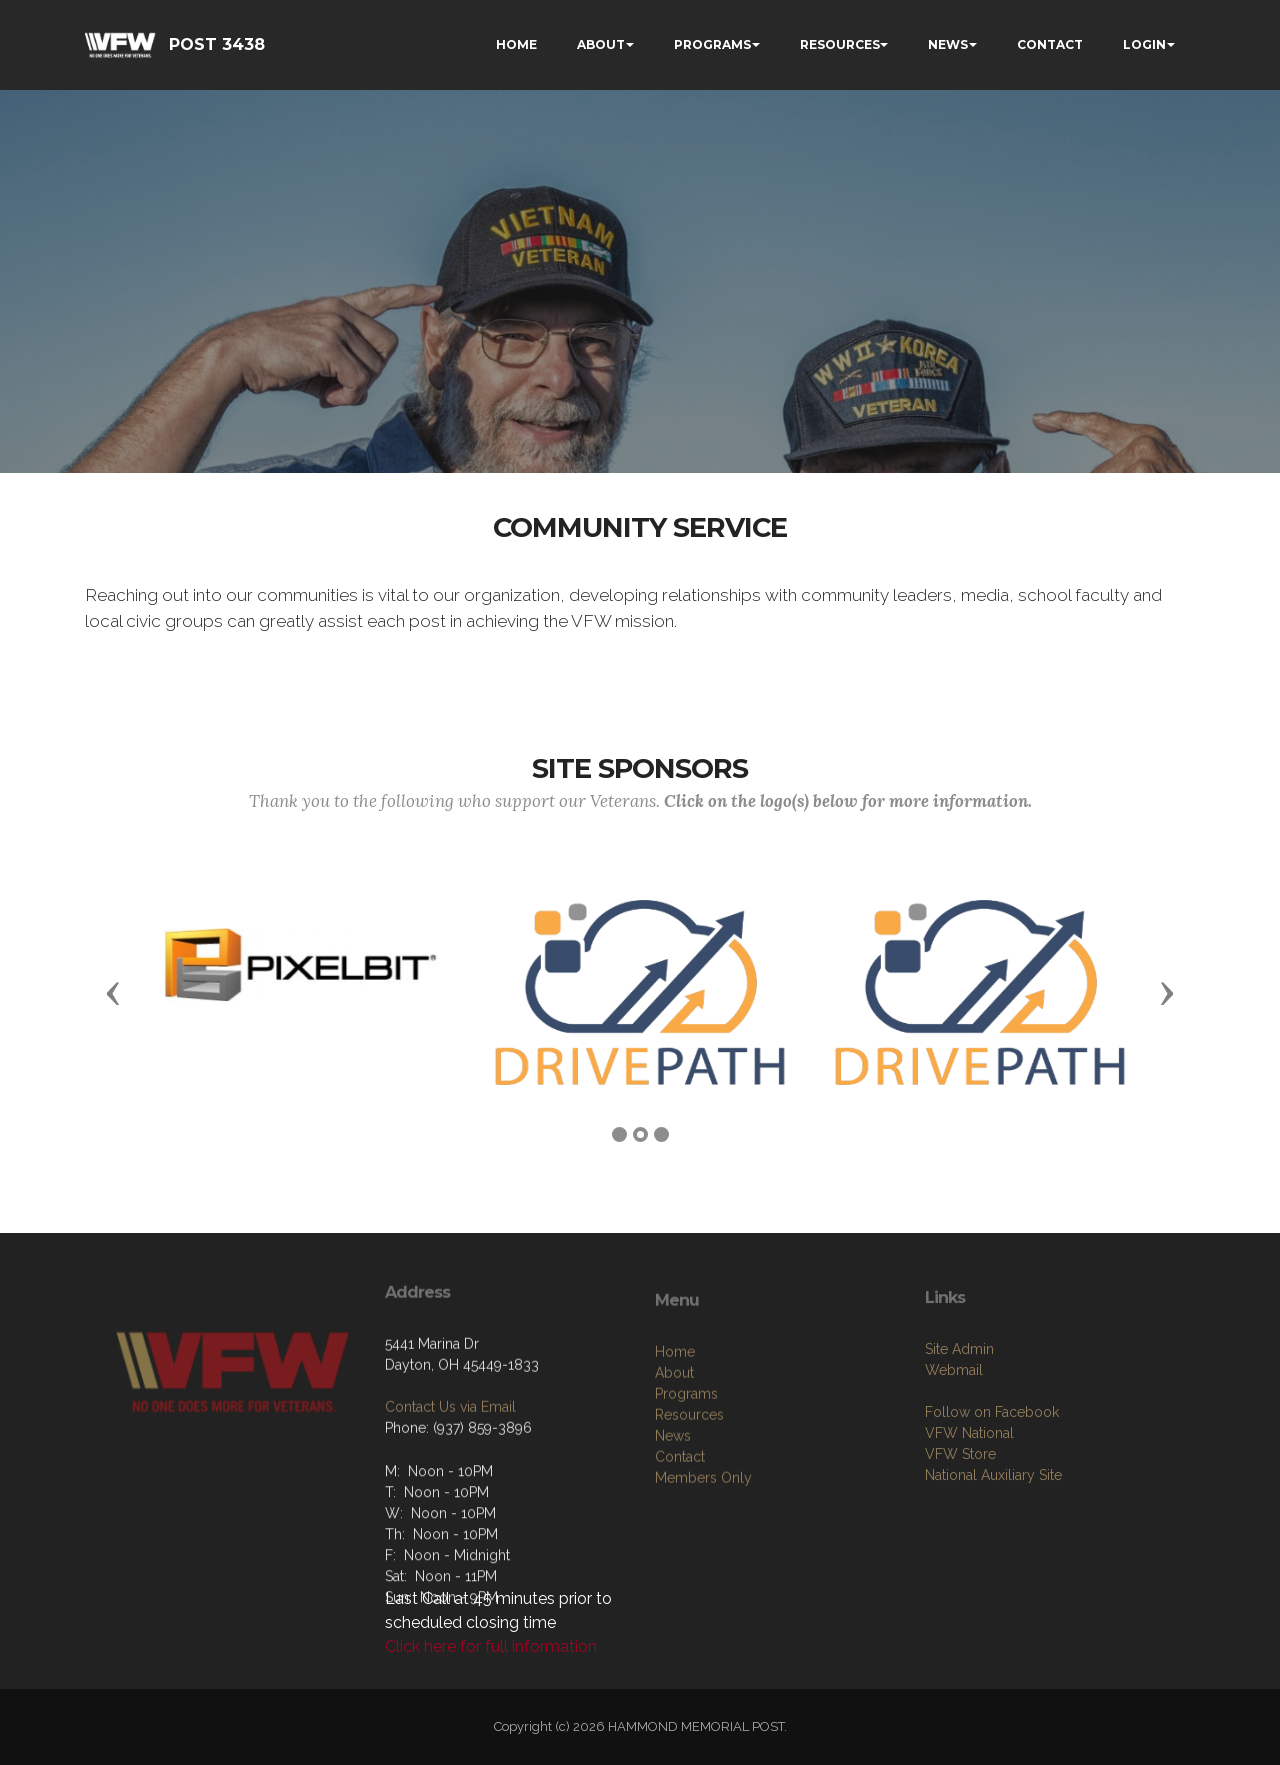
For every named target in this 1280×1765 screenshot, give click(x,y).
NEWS (948, 44)
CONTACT (1050, 44)
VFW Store (960, 1519)
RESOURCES (840, 44)
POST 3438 (217, 44)
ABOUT (601, 44)
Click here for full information (491, 1646)
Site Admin (959, 1414)
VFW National (969, 1498)
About (674, 1445)
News (673, 1508)
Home (675, 1424)
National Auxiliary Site (993, 1540)
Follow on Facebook (992, 1477)
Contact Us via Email (450, 1458)
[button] (113, 992)
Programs (686, 1466)
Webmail (954, 1435)
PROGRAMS (712, 44)
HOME (516, 44)
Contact (680, 1529)
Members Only (703, 1550)
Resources (689, 1487)
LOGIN (1144, 44)
